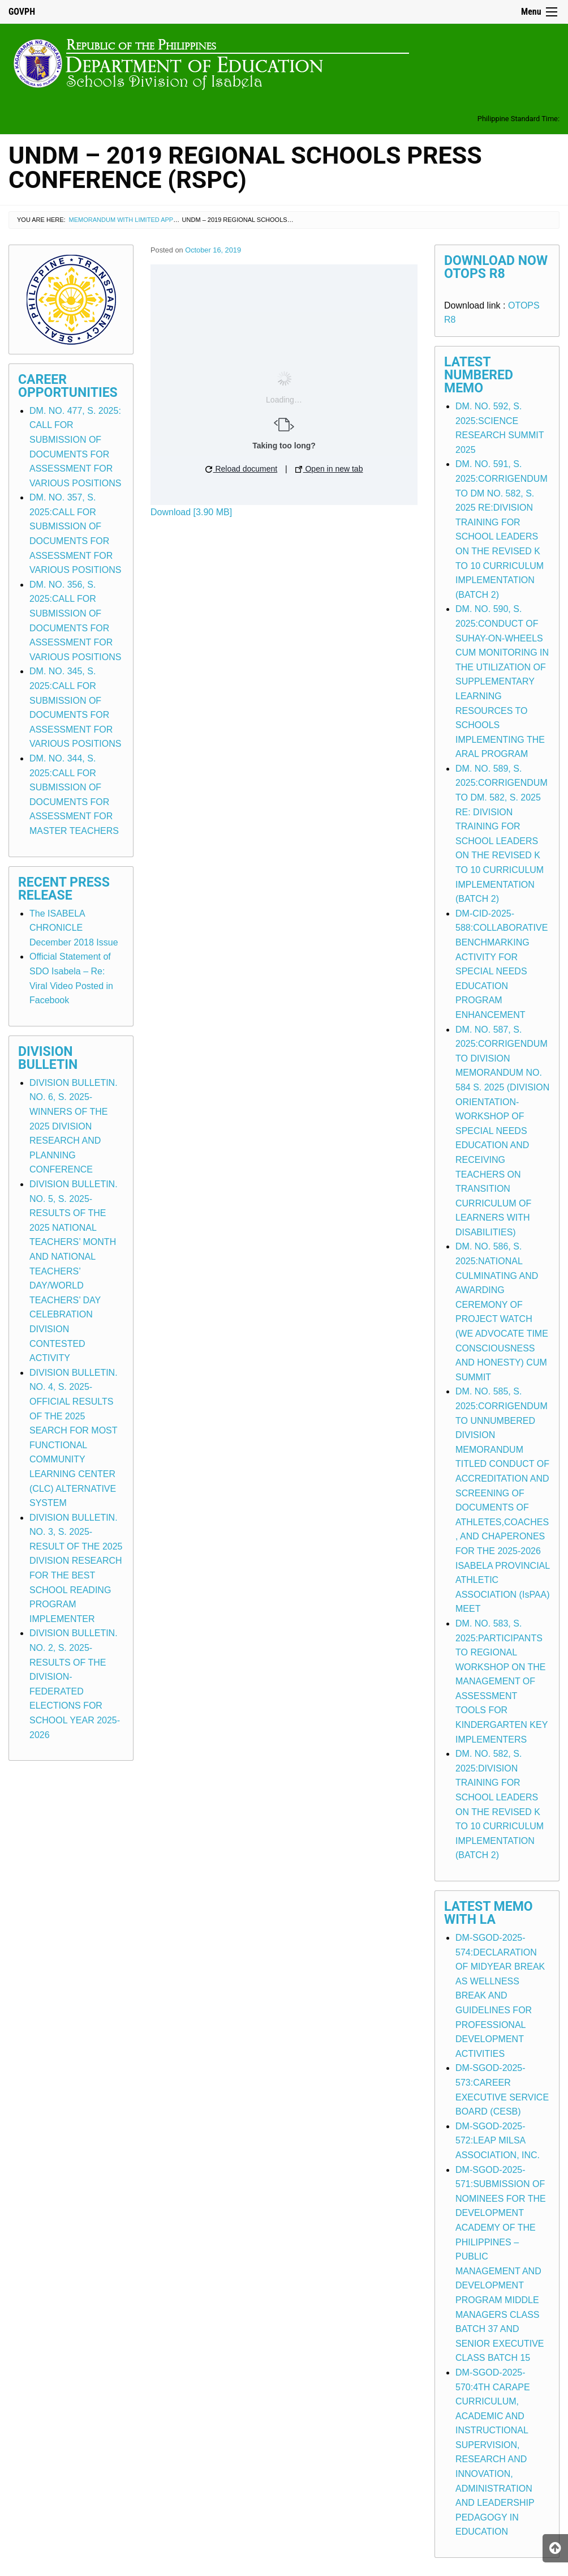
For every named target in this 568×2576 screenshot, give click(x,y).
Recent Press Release (64, 889)
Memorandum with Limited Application (135, 219)
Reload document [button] (241, 468)
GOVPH (21, 11)
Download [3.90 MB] (191, 512)
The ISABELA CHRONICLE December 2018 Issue (73, 928)
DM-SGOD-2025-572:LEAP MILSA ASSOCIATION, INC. (497, 2140)
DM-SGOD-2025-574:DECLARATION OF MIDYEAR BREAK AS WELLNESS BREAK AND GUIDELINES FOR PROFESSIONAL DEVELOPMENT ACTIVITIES (500, 1996)
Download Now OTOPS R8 (496, 267)
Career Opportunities (68, 386)
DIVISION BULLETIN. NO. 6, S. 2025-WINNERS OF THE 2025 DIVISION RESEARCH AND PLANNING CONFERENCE (73, 1126)
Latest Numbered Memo (478, 375)
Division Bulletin (48, 1058)
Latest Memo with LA (488, 1913)
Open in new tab (329, 468)
